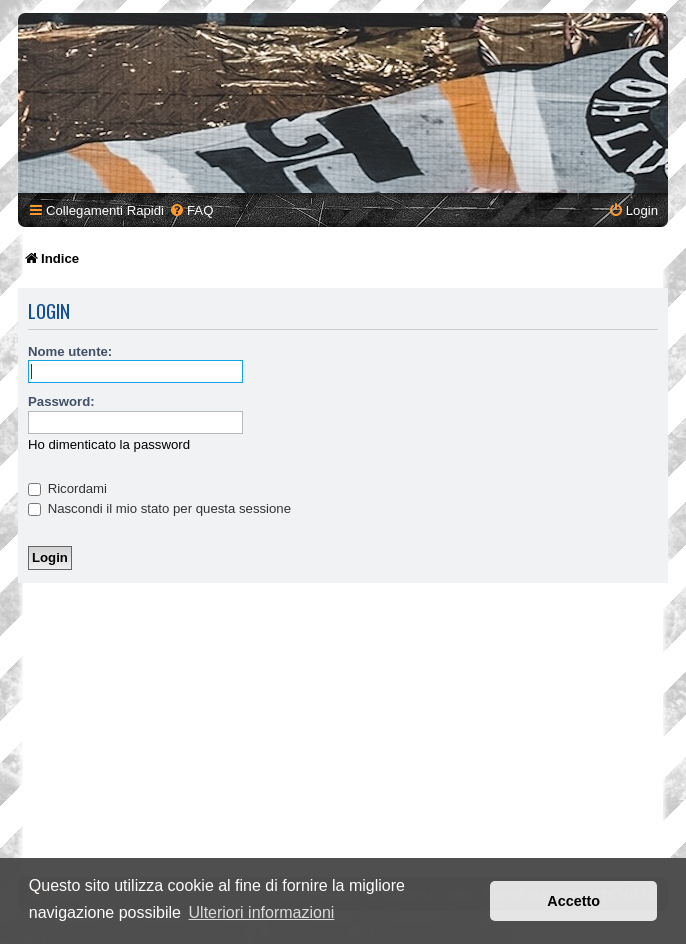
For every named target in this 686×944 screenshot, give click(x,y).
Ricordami (67, 488)
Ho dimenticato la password (109, 444)
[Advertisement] (343, 733)
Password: (61, 401)
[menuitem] (191, 210)
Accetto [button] (573, 901)
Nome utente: (70, 351)
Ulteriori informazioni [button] (262, 912)
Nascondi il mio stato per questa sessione (159, 508)
